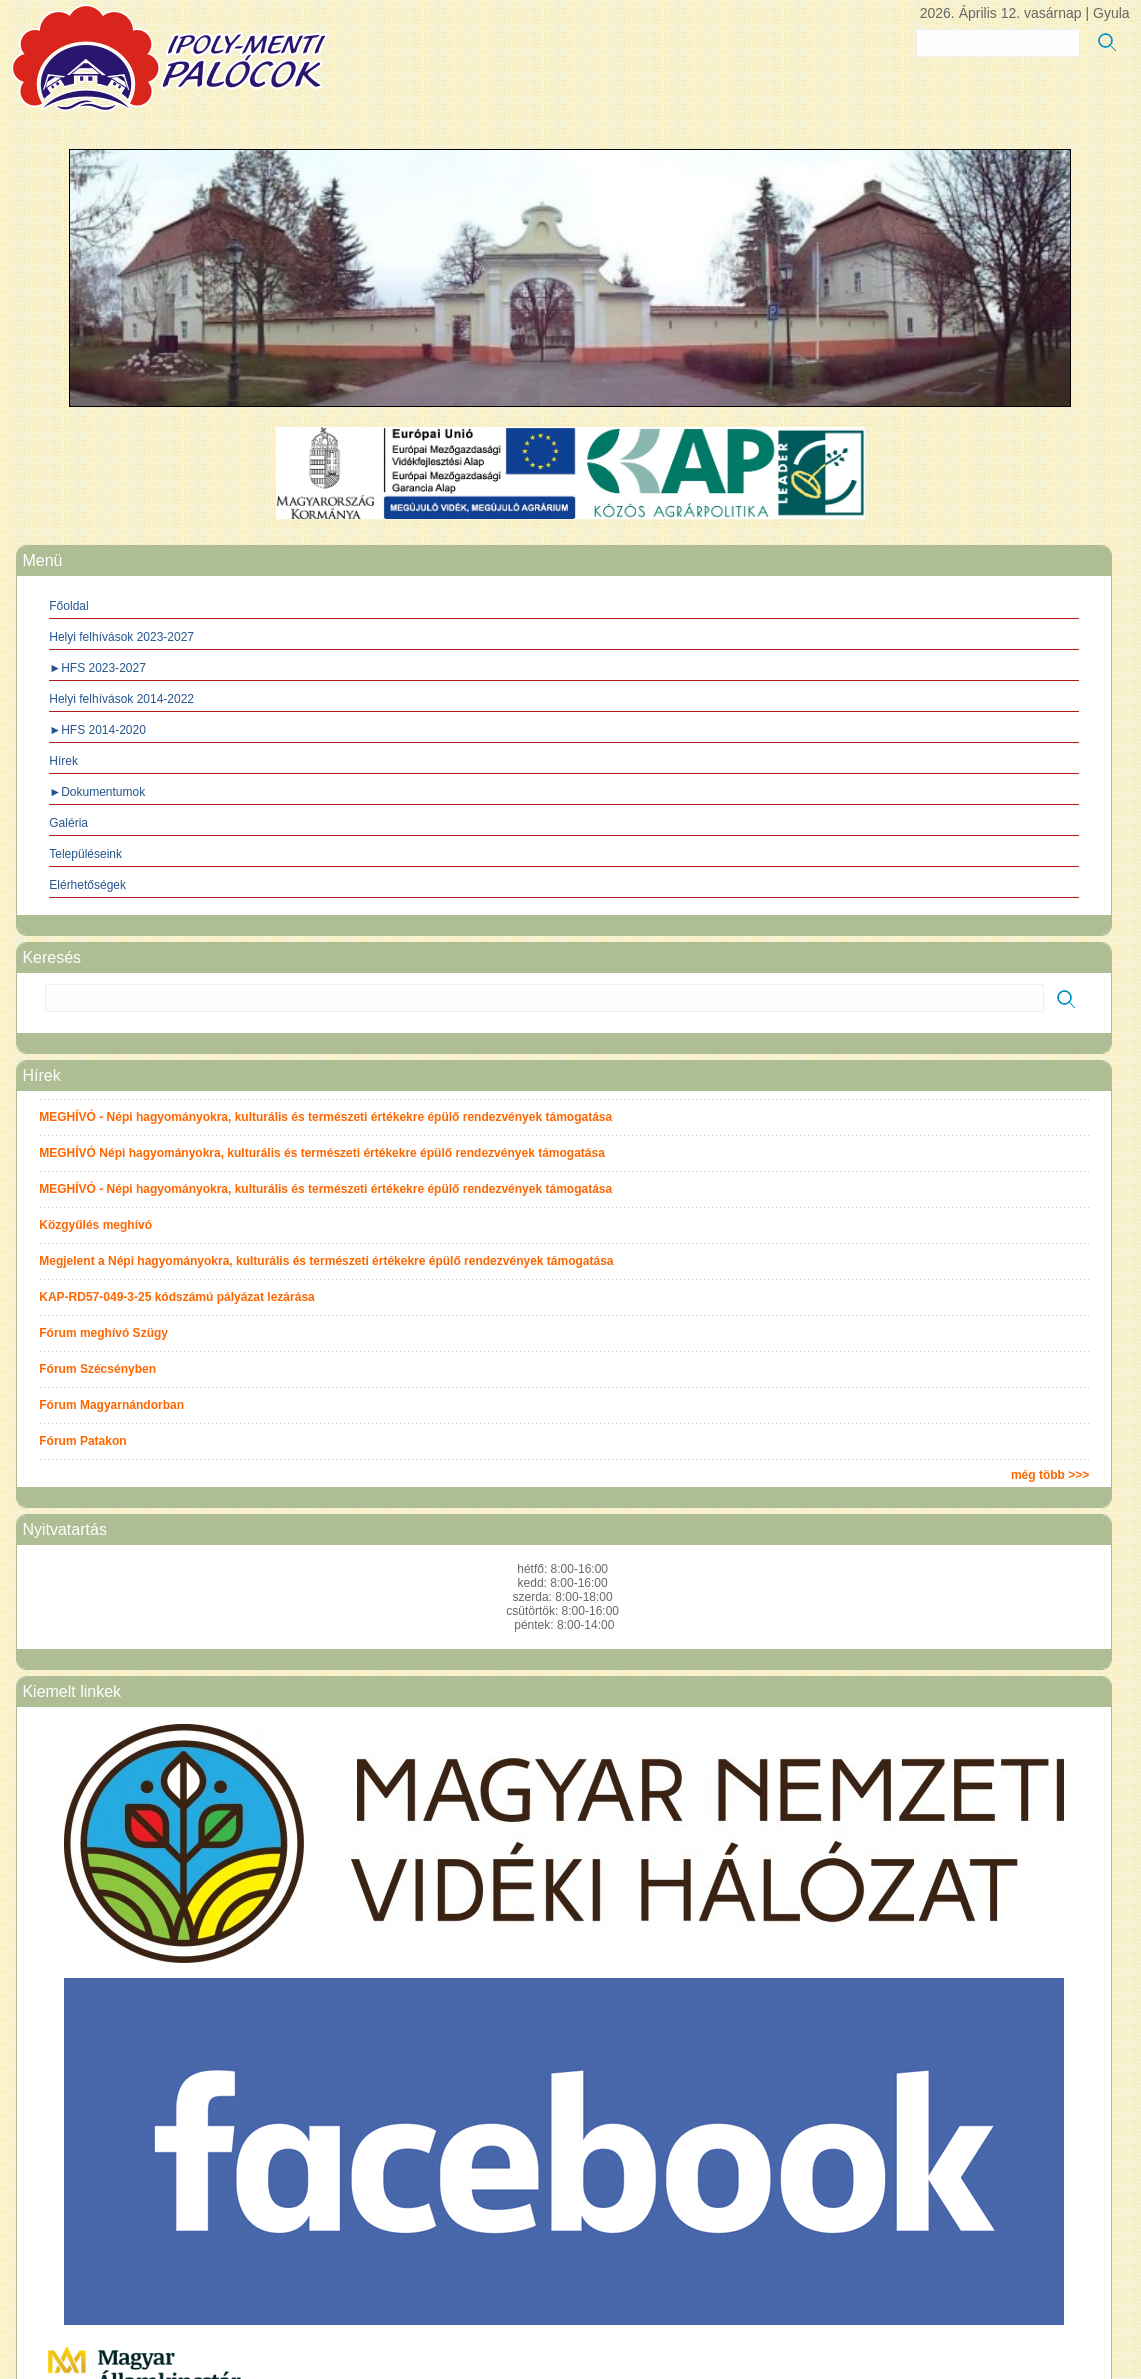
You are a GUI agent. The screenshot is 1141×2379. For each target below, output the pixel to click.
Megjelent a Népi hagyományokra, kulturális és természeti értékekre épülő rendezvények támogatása (326, 1261)
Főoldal (68, 606)
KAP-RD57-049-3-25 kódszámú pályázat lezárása (176, 1297)
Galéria (68, 823)
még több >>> (1050, 1475)
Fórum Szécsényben (97, 1369)
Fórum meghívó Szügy (103, 1333)
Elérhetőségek (87, 885)
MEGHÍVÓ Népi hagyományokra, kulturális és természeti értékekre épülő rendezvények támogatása (322, 1153)
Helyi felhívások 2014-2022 (121, 699)
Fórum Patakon (82, 1441)
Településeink (85, 854)
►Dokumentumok (97, 792)
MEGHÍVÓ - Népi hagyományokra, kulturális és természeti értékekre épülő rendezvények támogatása (325, 1117)
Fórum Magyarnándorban (111, 1405)
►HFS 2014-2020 (97, 730)
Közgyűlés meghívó (95, 1225)
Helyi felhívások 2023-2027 (121, 637)
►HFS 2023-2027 (97, 668)
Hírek (63, 761)
